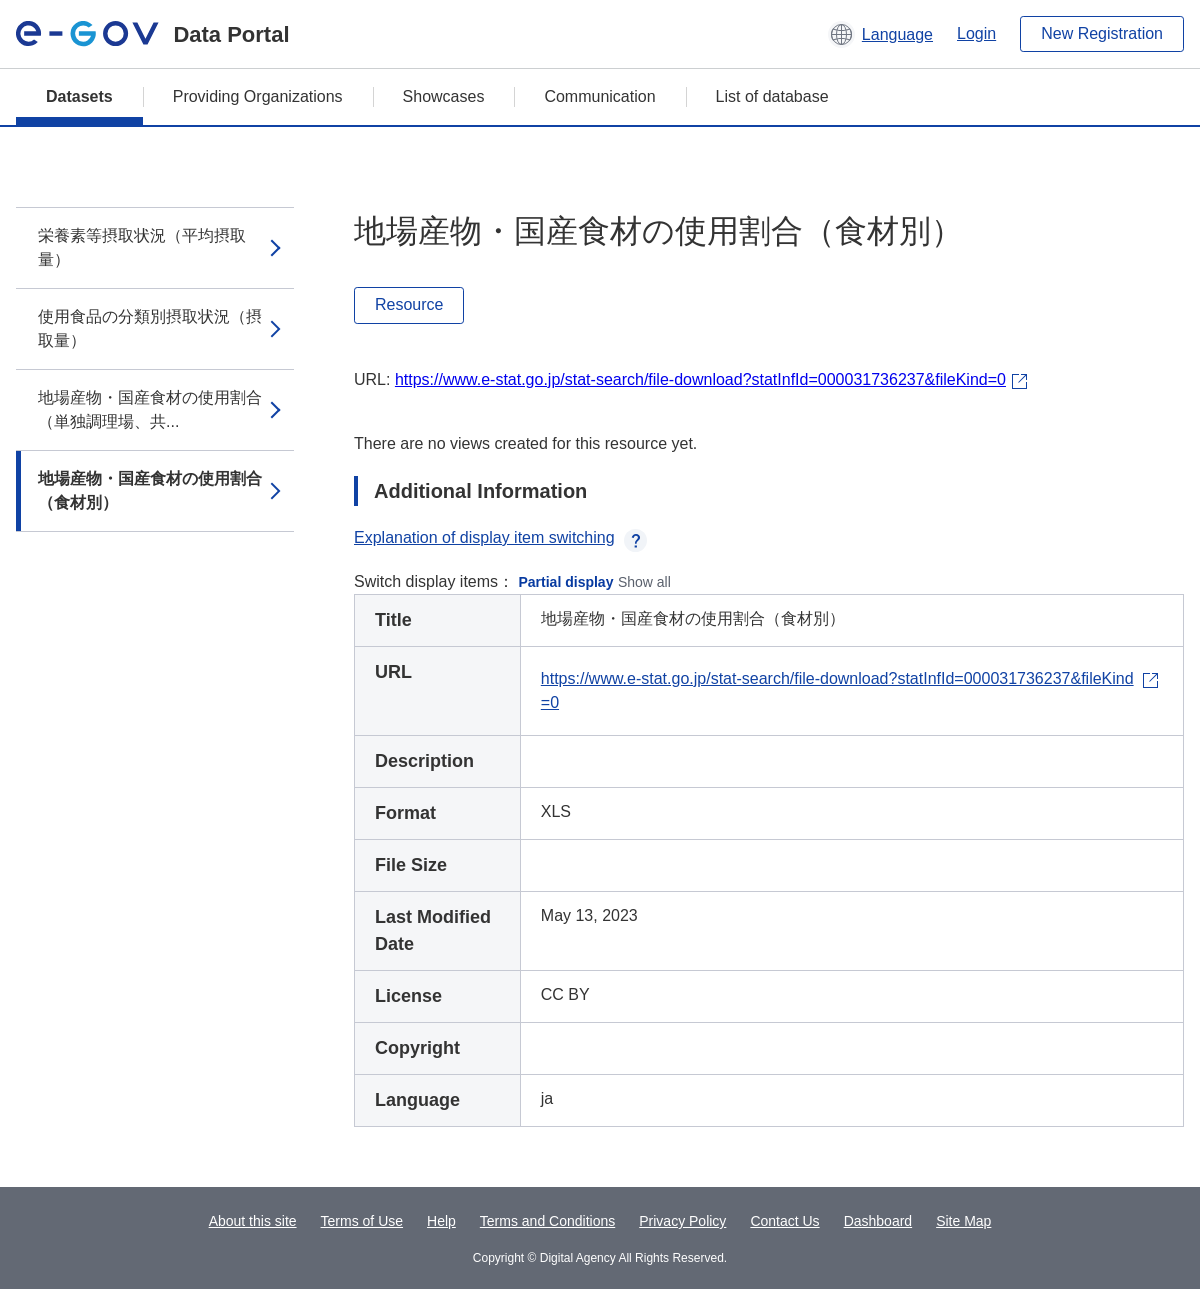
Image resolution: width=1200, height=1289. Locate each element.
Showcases (444, 96)
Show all (644, 582)
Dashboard (878, 1221)
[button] (880, 34)
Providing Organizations (258, 96)
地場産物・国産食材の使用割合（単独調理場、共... (150, 409)
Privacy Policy (682, 1221)
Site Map (963, 1221)
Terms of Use (362, 1221)
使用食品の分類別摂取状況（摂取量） (150, 328)
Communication (599, 96)
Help (441, 1221)
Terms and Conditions (547, 1221)
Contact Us (784, 1221)
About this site (253, 1221)
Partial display (566, 582)
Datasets (79, 96)
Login (976, 33)
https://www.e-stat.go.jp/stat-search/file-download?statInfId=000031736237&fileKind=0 (700, 379)
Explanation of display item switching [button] (500, 537)
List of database (772, 96)
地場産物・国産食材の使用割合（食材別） (150, 490)
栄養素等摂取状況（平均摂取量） (142, 247)
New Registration (1102, 33)
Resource (409, 304)
